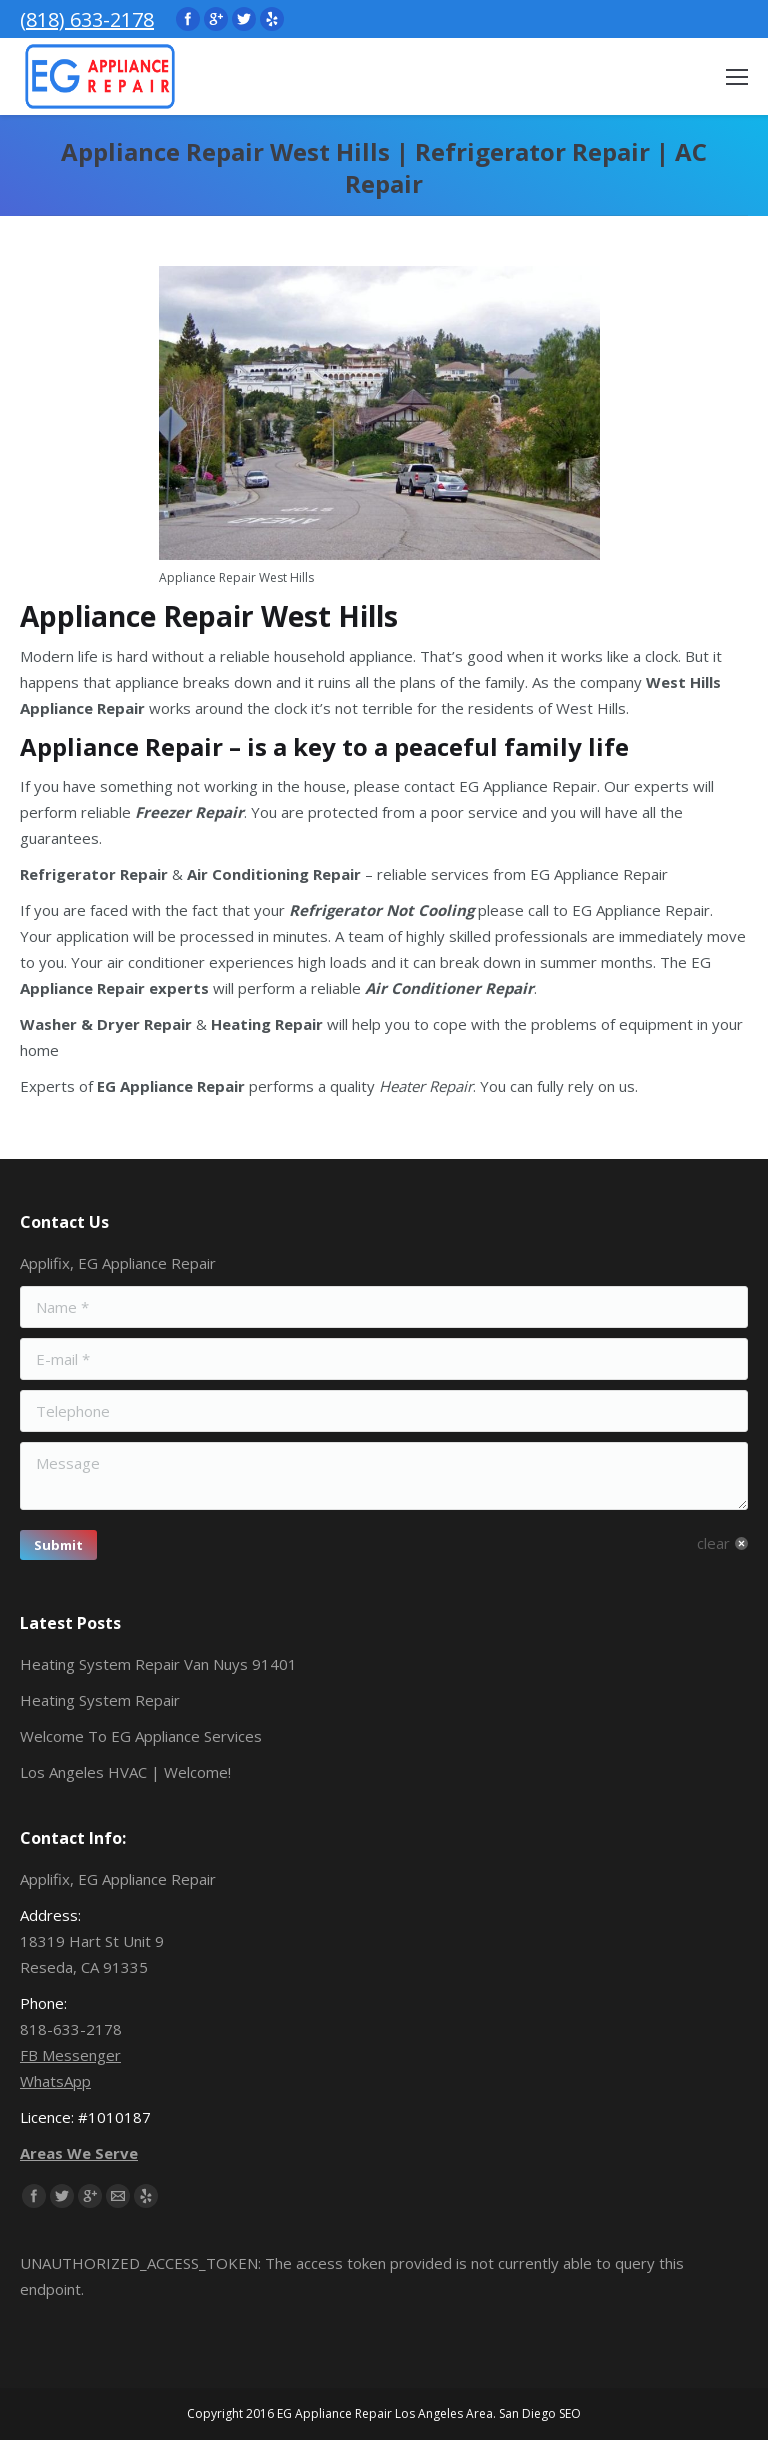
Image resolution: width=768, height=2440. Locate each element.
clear (713, 1543)
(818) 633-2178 (87, 19)
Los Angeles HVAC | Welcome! (125, 1772)
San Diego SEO (540, 2413)
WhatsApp (55, 2081)
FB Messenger (70, 2055)
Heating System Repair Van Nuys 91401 (158, 1664)
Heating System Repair (100, 1700)
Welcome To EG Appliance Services (141, 1736)
